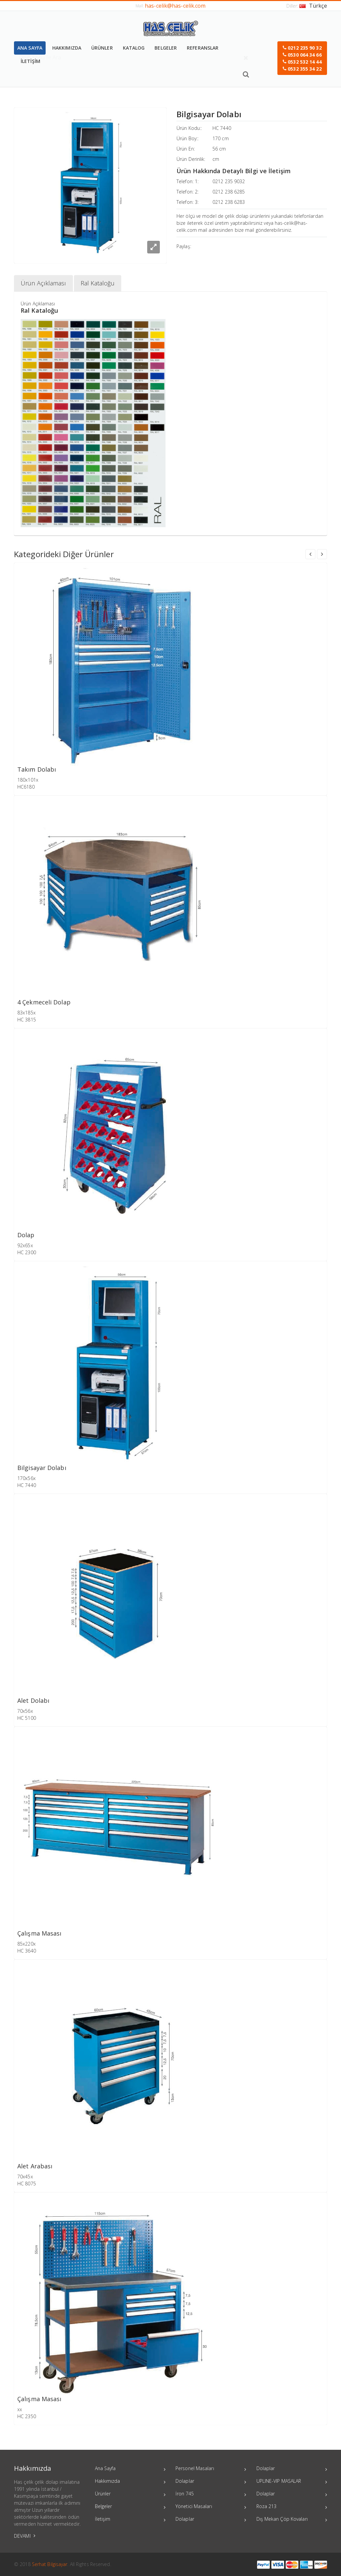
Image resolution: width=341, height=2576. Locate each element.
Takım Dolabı (36, 769)
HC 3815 (26, 1019)
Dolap (26, 1235)
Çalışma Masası (39, 1933)
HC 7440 (221, 128)
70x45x (25, 2176)
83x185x (26, 1012)
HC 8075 (26, 2183)
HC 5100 (26, 1718)
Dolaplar (210, 2482)
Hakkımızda (130, 2482)
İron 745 (210, 2494)
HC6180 (26, 787)
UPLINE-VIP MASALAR (291, 2482)
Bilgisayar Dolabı (41, 1467)
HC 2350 (26, 2416)
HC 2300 (26, 1252)
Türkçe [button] (313, 5)
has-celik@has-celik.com (175, 5)
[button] (302, 58)
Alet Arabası (34, 2166)
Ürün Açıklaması (43, 283)
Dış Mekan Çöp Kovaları (291, 2520)
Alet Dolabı (33, 1700)
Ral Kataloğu (98, 283)
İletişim (130, 2520)
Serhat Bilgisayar (50, 2564)
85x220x (26, 1944)
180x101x (27, 780)
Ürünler (130, 2494)
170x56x (26, 1478)
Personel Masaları (210, 2469)
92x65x (25, 1245)
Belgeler (130, 2507)
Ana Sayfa (130, 2469)
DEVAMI (24, 2536)
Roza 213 (291, 2507)
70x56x (25, 1711)
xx (19, 2409)
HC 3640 (26, 1951)
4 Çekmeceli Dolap (44, 1002)
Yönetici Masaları (210, 2507)
